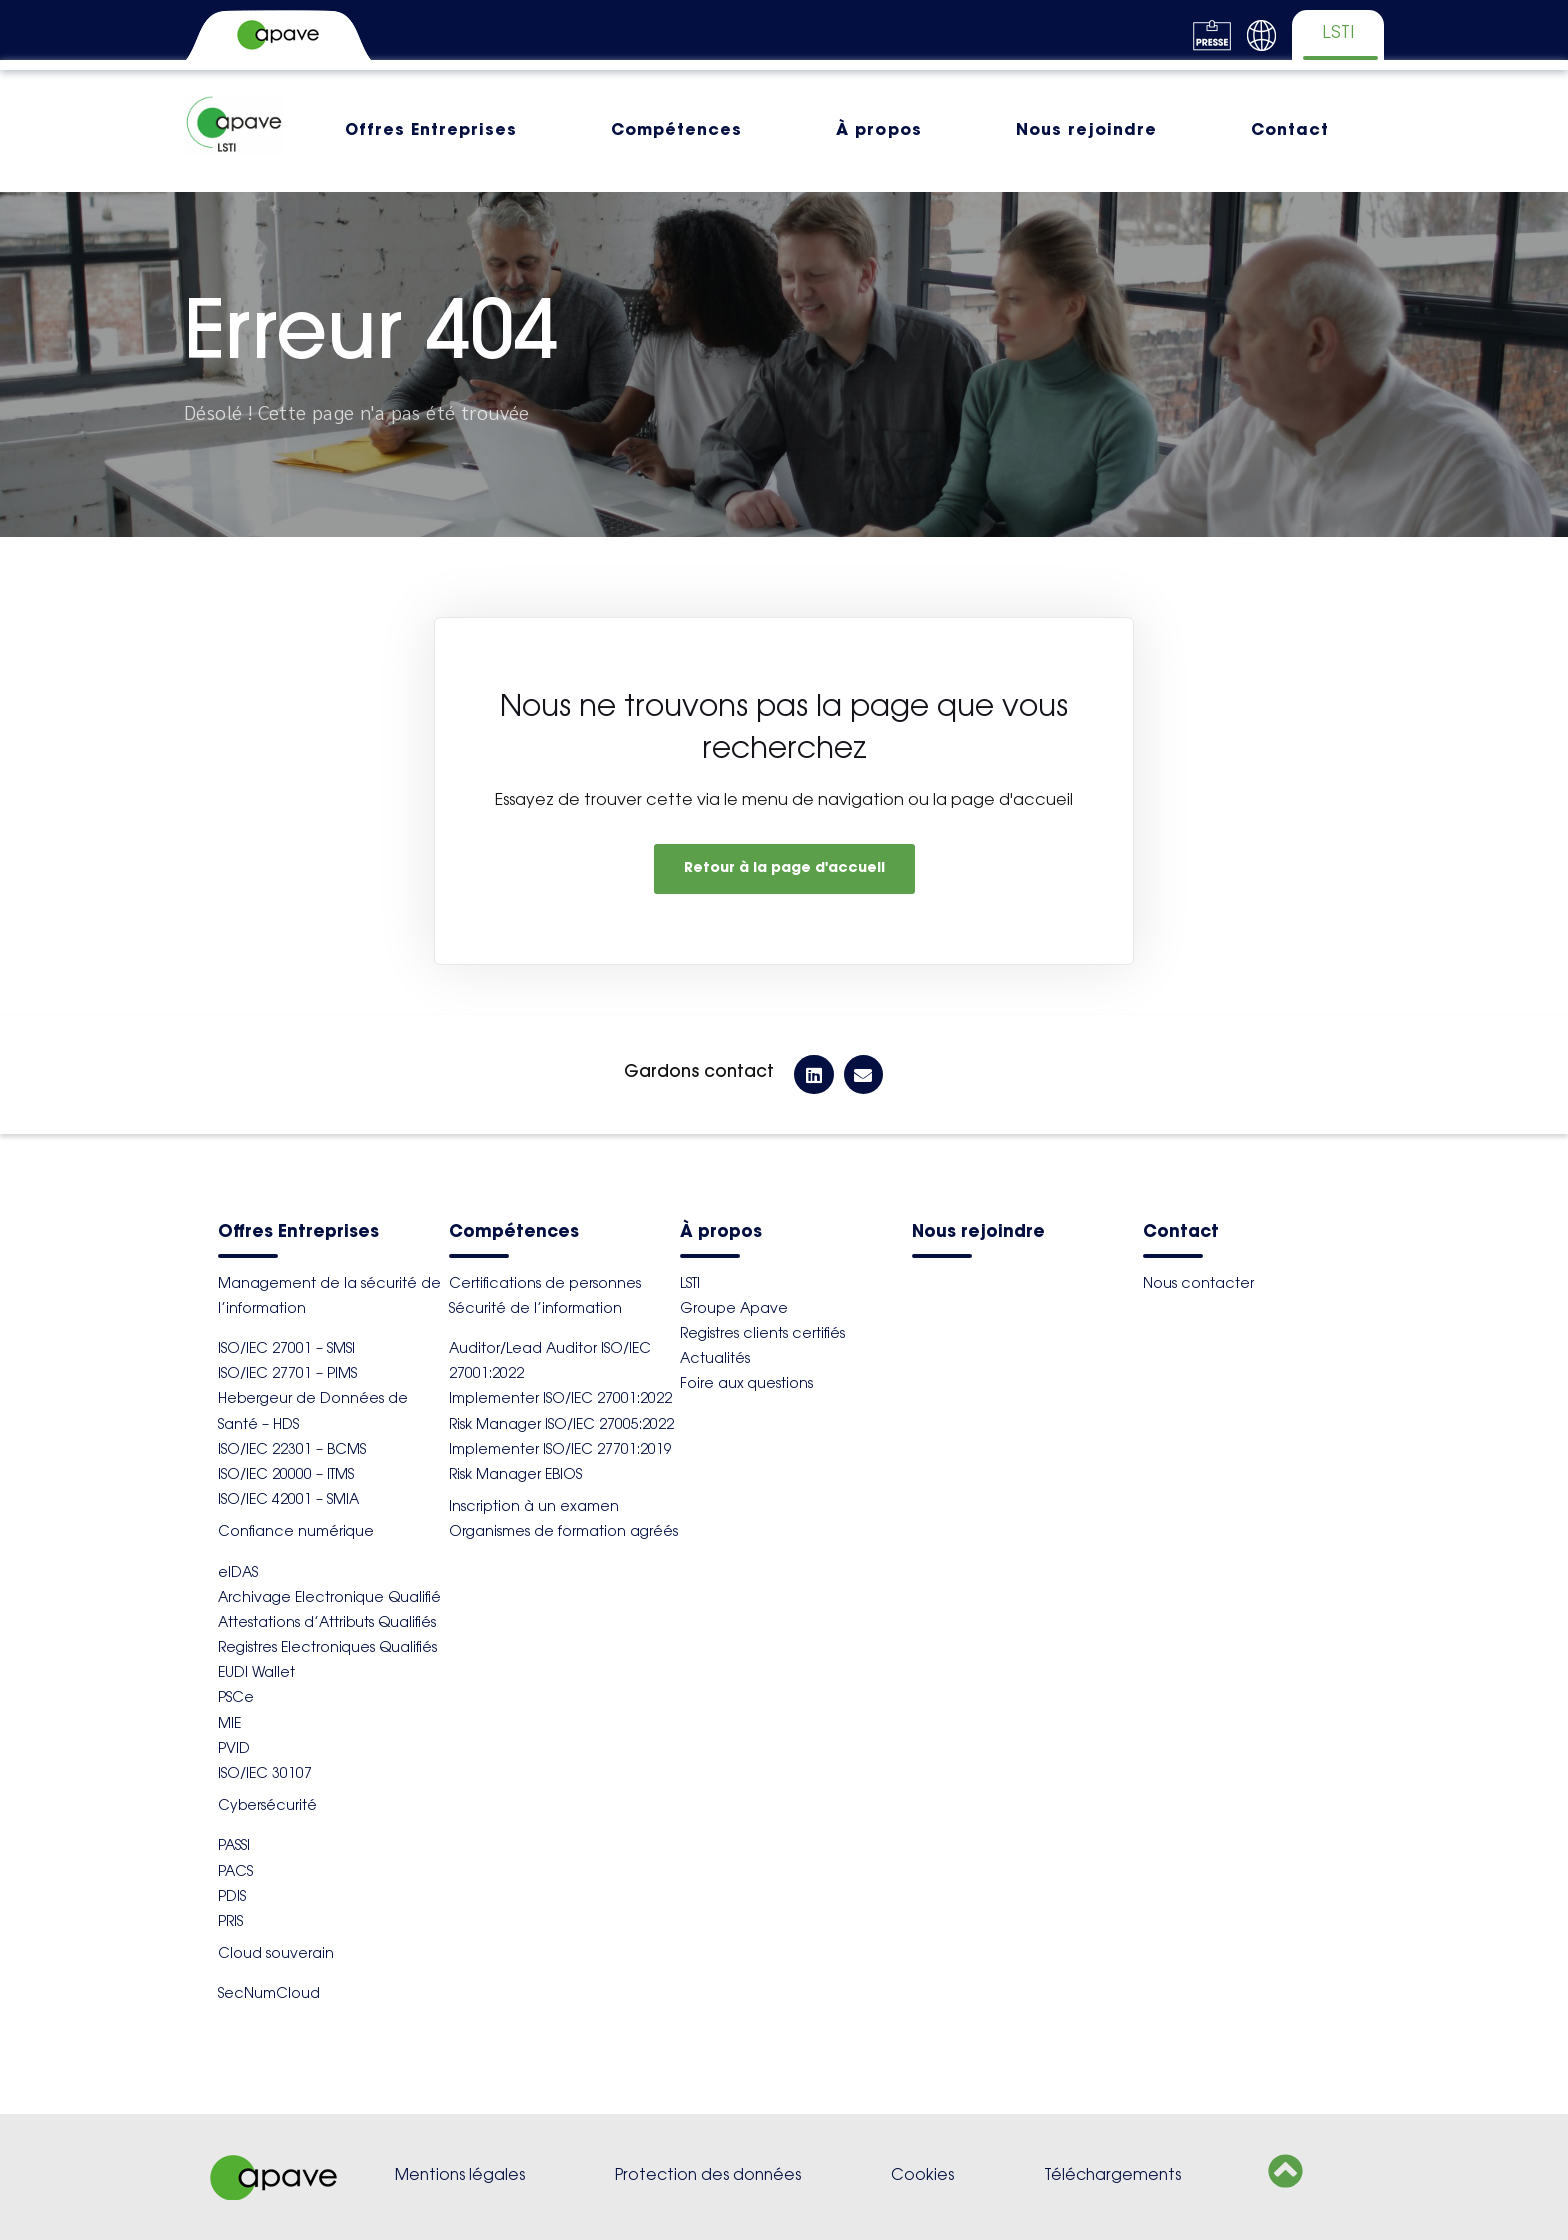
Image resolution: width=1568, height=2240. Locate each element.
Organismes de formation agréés (563, 1533)
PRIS (230, 1923)
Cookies (922, 2176)
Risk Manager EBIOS (515, 1476)
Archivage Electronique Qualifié (329, 1599)
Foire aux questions (746, 1385)
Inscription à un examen (534, 1508)
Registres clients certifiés (762, 1335)
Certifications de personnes (545, 1285)
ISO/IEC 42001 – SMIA (288, 1501)
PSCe (236, 1699)
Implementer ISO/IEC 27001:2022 (560, 1400)
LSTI (690, 1285)
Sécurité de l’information (535, 1310)
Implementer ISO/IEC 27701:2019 (560, 1451)
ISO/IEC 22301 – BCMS (292, 1451)
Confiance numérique (296, 1533)
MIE (229, 1725)
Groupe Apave (734, 1310)
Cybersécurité (267, 1807)
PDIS (232, 1898)
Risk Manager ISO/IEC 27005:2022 (561, 1426)
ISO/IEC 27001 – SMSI (286, 1350)
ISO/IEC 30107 (265, 1775)
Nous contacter (1198, 1285)
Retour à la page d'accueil (784, 869)
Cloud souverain (276, 1955)
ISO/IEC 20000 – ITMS (286, 1476)
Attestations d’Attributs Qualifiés (327, 1624)
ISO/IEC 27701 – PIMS (287, 1375)
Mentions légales (460, 2176)
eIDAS (238, 1574)
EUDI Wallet (256, 1674)
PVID (234, 1750)
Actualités (715, 1360)
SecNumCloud (269, 1995)
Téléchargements (1112, 2176)
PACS (235, 1873)
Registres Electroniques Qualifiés (327, 1649)
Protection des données (708, 2176)
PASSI (234, 1847)
